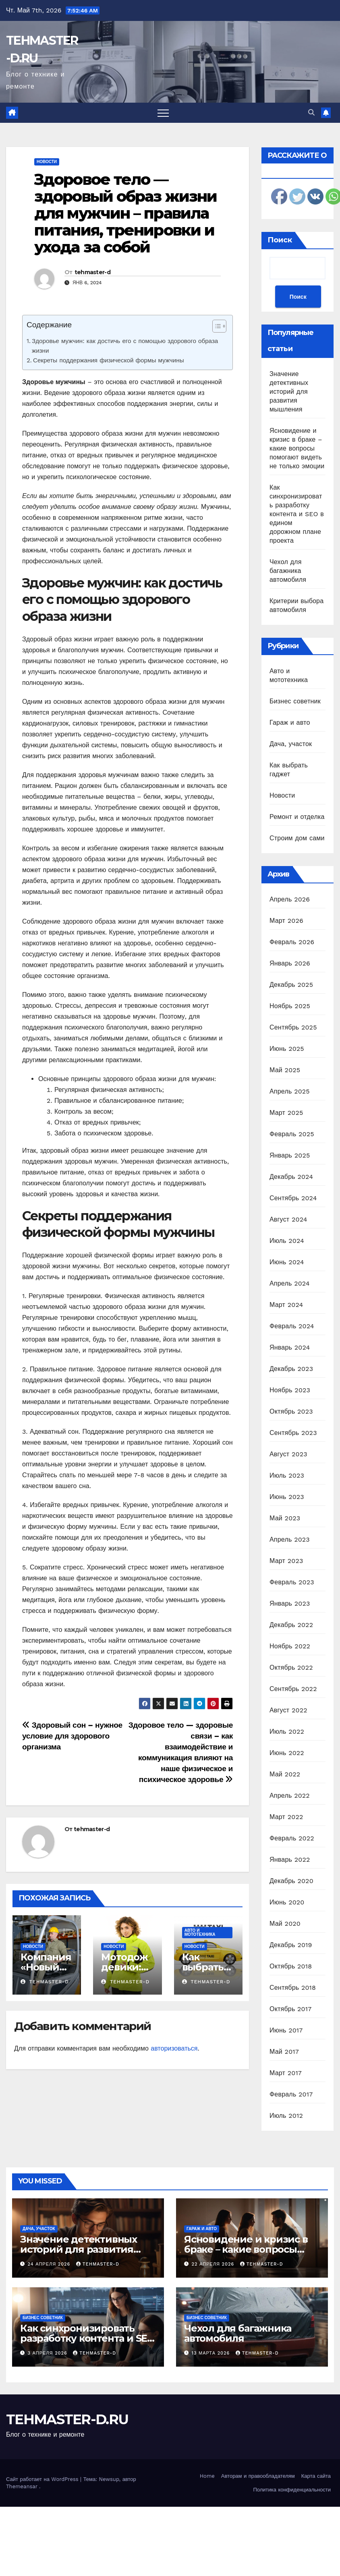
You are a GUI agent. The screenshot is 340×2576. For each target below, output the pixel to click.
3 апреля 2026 (48, 2353)
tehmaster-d (92, 272)
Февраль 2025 (292, 1134)
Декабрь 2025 (291, 984)
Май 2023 (285, 1518)
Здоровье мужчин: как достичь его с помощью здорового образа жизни (125, 345)
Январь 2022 (290, 1859)
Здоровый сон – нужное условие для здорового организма (72, 1735)
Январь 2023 (290, 1603)
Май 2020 (285, 1923)
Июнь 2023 (287, 1497)
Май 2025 (285, 1070)
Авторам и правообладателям (258, 2476)
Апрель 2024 (290, 1283)
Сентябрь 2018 (293, 1987)
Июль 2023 (287, 1475)
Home (207, 2476)
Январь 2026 (290, 963)
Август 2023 (288, 1454)
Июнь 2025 (287, 1048)
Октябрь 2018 (291, 1966)
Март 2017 (286, 2073)
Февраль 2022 (292, 1838)
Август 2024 (288, 1219)
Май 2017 (284, 2051)
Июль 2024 (287, 1241)
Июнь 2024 (287, 1262)
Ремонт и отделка (297, 817)
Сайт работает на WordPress (43, 2479)
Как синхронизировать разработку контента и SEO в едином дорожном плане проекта (297, 514)
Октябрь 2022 (291, 1667)
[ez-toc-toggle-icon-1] (215, 327)
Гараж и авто (290, 722)
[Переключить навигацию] (163, 113)
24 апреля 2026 (50, 2264)
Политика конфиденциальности (292, 2490)
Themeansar (21, 2486)
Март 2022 (286, 1817)
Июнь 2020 (287, 1902)
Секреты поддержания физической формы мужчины (108, 360)
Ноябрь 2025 (290, 1006)
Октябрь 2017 (290, 2009)
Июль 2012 (286, 2115)
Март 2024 (286, 1305)
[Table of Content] (219, 326)
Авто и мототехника (200, 1932)
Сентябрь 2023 (293, 1433)
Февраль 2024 (292, 1326)
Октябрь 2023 (291, 1411)
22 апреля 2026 (214, 2264)
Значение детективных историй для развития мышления (289, 391)
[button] (311, 112)
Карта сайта (316, 2476)
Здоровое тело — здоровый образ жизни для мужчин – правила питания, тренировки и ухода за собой (125, 213)
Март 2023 (286, 1561)
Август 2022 (288, 1710)
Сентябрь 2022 (293, 1689)
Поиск (279, 240)
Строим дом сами (297, 838)
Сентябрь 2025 (293, 1027)
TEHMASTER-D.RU (67, 2419)
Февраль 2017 (291, 2094)
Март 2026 (286, 920)
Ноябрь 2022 (290, 1646)
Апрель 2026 (290, 899)
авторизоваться (174, 2048)
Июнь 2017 (286, 2030)
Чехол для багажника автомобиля (288, 570)
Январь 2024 (290, 1347)
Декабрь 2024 (291, 1176)
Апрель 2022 (290, 1795)
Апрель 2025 (290, 1091)
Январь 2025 (290, 1155)
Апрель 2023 (290, 1539)
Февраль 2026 (292, 942)
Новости (47, 161)
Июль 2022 (287, 1731)
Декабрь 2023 (291, 1369)
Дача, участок (291, 744)
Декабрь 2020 (291, 1881)
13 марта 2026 (212, 2353)
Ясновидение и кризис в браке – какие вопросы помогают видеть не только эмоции (297, 448)
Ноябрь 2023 (290, 1390)
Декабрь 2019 (291, 1945)
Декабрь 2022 (291, 1625)
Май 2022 (285, 1774)
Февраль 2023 (292, 1582)
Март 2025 (286, 1112)
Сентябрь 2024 (293, 1198)
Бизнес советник (295, 701)
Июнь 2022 (287, 1753)
